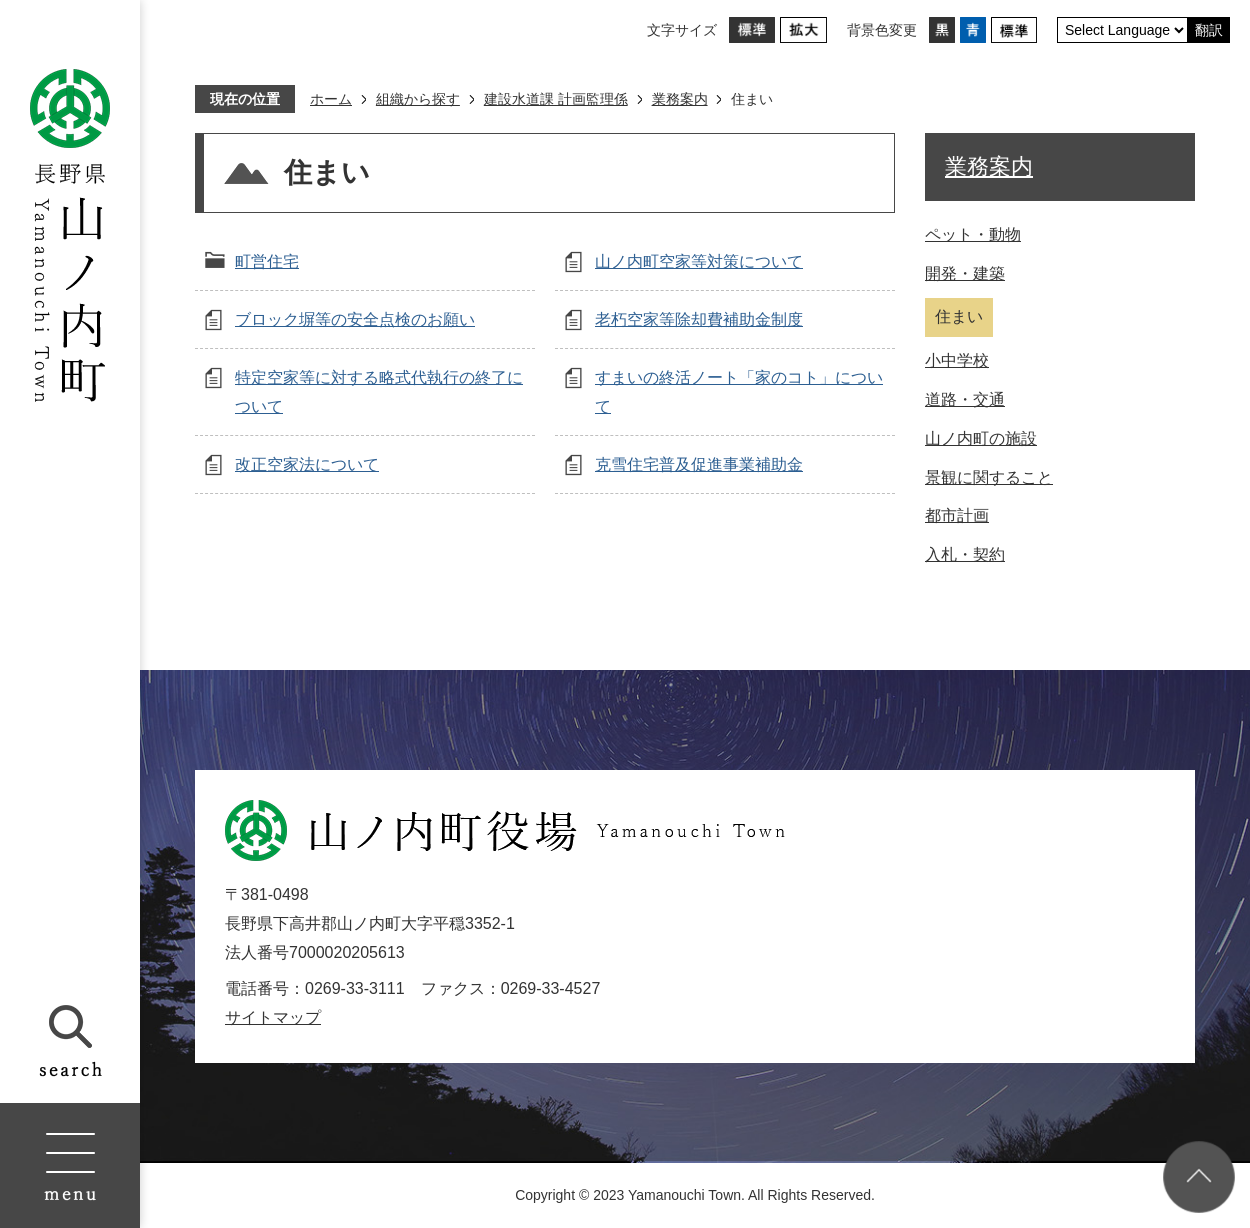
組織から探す (418, 99)
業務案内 (680, 99)
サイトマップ (273, 1017)
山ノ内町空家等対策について (699, 261)
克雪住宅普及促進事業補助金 (699, 464)
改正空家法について (307, 464)
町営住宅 (267, 261)
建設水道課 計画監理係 (556, 99)
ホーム (331, 99)
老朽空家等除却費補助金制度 (699, 319)
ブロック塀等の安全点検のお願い (355, 319)
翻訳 (1209, 30)
